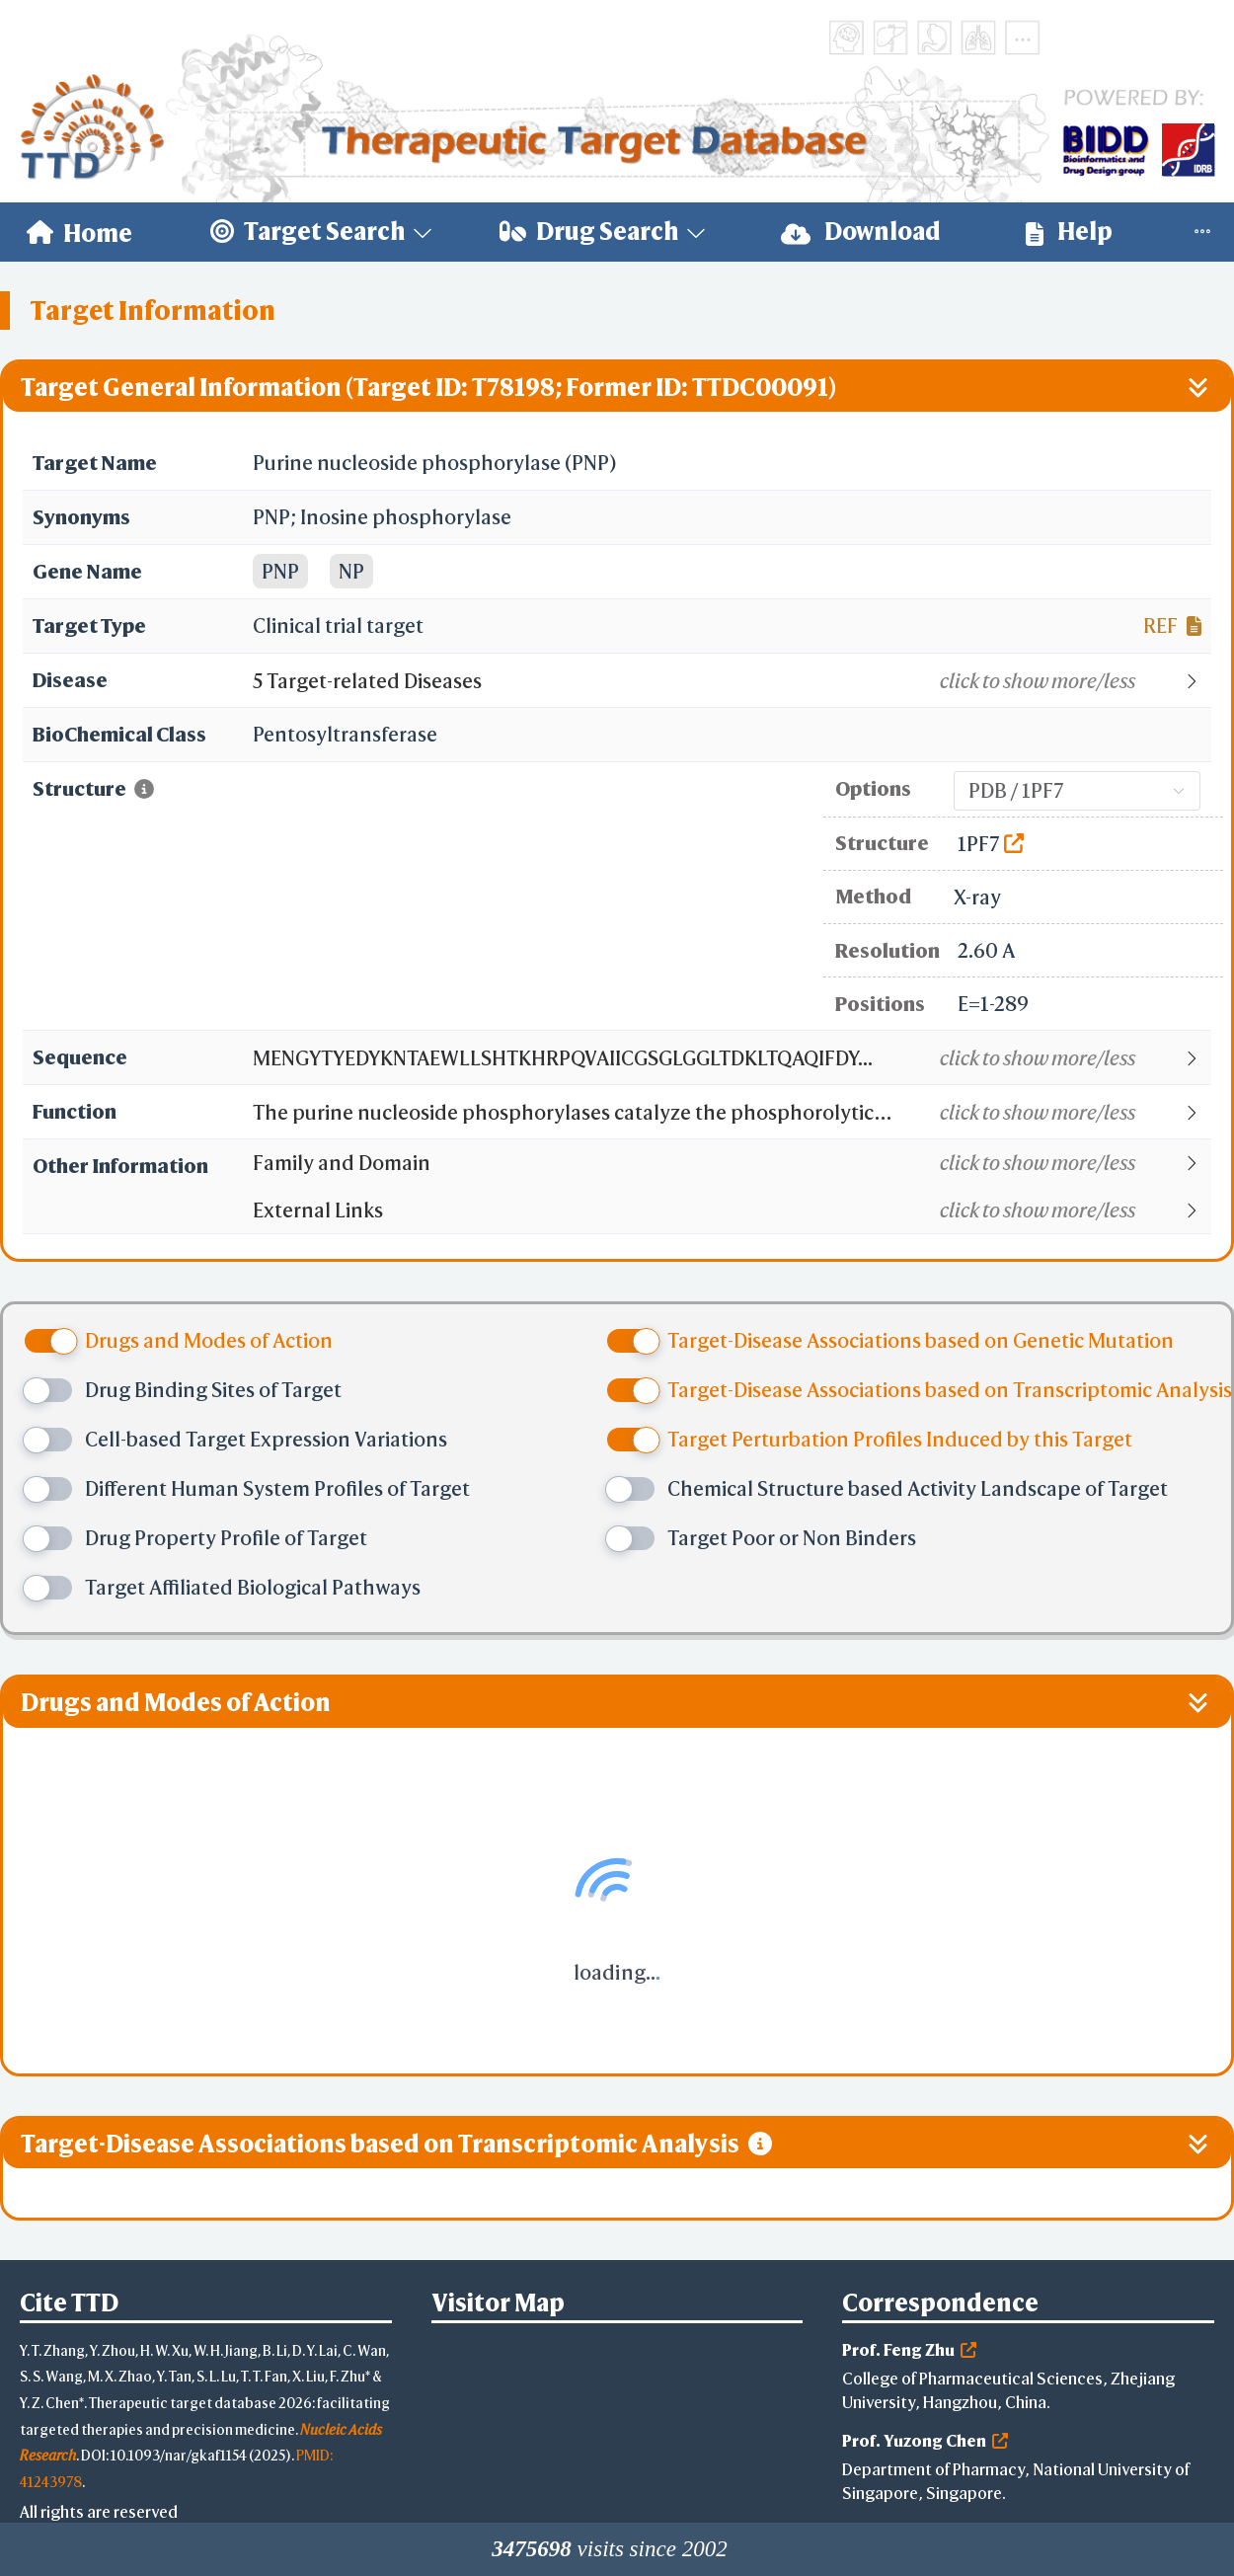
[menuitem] (79, 232)
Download (861, 231)
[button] (731, 681)
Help (1069, 231)
